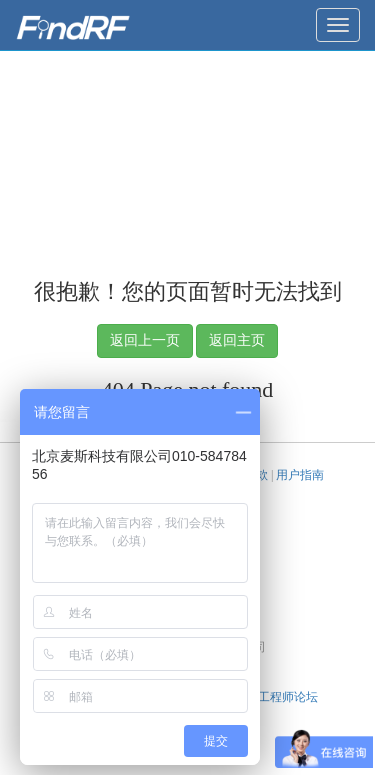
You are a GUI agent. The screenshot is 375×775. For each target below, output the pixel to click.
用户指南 (300, 475)
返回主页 (237, 340)
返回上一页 (145, 340)
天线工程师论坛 (276, 697)
